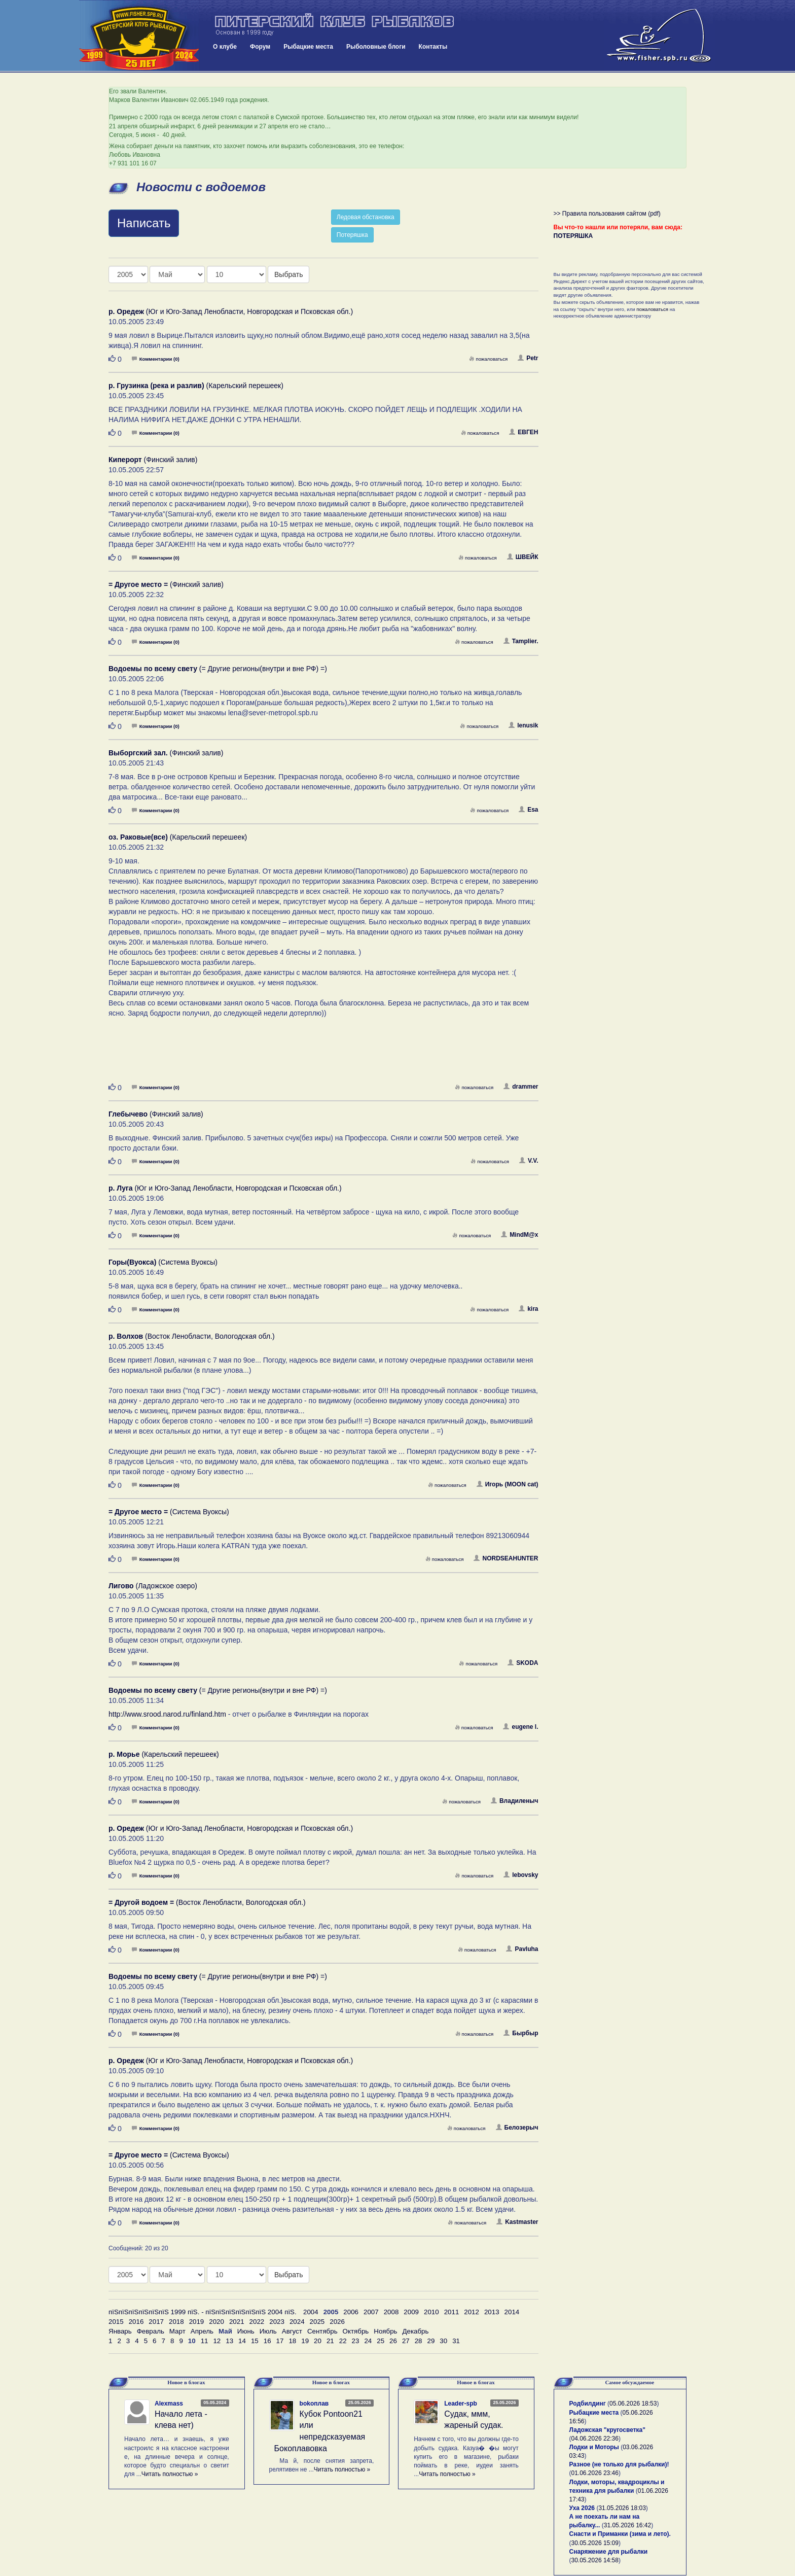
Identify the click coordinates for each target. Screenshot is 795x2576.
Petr (528, 358)
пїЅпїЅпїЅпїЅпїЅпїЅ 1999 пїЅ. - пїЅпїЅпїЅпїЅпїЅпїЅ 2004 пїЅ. (203, 2312)
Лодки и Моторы (594, 2447)
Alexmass (169, 2403)
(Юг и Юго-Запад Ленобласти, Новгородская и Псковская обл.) (231, 311)
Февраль (150, 2331)
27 (406, 2341)
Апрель (202, 2331)
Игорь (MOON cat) (507, 1484)
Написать (143, 223)
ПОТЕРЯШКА (573, 235)
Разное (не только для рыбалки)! (619, 2464)
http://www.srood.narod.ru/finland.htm (167, 1714)
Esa (528, 809)
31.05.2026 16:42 (627, 2525)
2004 (310, 2312)
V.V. (528, 1160)
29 (431, 2341)
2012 (471, 2312)
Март (177, 2331)
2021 (236, 2321)
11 (204, 2341)
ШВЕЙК (522, 557)
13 (229, 2341)
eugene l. (520, 1726)
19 (305, 2341)
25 (380, 2341)
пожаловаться (488, 359)
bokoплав (314, 2403)
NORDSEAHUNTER (506, 1558)
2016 (136, 2321)
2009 (411, 2312)
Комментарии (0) (155, 359)
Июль (268, 2331)
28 (418, 2341)
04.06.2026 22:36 (595, 2438)
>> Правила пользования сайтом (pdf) (607, 213)
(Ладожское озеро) (153, 1586)
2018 (176, 2321)
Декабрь (416, 2331)
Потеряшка (352, 234)
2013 (491, 2312)
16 (267, 2341)
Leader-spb (460, 2403)
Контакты (433, 46)
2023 (276, 2321)
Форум (260, 46)
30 (443, 2341)
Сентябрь (322, 2331)
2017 (156, 2321)
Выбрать (288, 274)
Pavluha (522, 1949)
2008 (391, 2312)
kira (528, 1308)
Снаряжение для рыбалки (608, 2551)
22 (343, 2341)
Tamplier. (520, 641)
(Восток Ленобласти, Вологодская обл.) (192, 1336)
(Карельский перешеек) (196, 385)
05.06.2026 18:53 (633, 2403)
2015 (116, 2321)
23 (355, 2341)
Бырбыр (520, 2033)
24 (368, 2341)
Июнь (246, 2331)
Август (292, 2331)
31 (456, 2341)
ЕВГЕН (523, 432)
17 (280, 2341)
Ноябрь (385, 2331)
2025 (317, 2321)
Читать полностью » (169, 2474)
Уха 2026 (582, 2508)
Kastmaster (517, 2221)
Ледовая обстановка (365, 217)
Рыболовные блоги (376, 46)
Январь (120, 2331)
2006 (350, 2312)
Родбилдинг (587, 2403)
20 (317, 2341)
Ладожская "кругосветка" (607, 2429)
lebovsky (520, 1874)
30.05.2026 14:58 (595, 2560)
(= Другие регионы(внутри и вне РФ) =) (218, 669)
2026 (337, 2321)
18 (292, 2341)
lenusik (523, 725)
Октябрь (356, 2331)
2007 (371, 2312)
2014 (512, 2312)
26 (393, 2341)
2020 (216, 2321)
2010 (431, 2312)
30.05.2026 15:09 (595, 2543)
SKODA (523, 1662)
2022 (257, 2321)
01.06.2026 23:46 (595, 2473)
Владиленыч (514, 1800)
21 (330, 2341)
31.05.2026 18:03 (621, 2508)
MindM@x (519, 1234)
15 (255, 2341)
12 (217, 2341)
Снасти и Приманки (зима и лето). (620, 2533)
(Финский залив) (153, 460)
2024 (297, 2321)
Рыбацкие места (308, 46)
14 (242, 2341)
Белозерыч (517, 2127)
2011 (451, 2312)
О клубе (225, 46)
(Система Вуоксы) (163, 1262)
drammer (520, 1086)
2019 (196, 2321)
